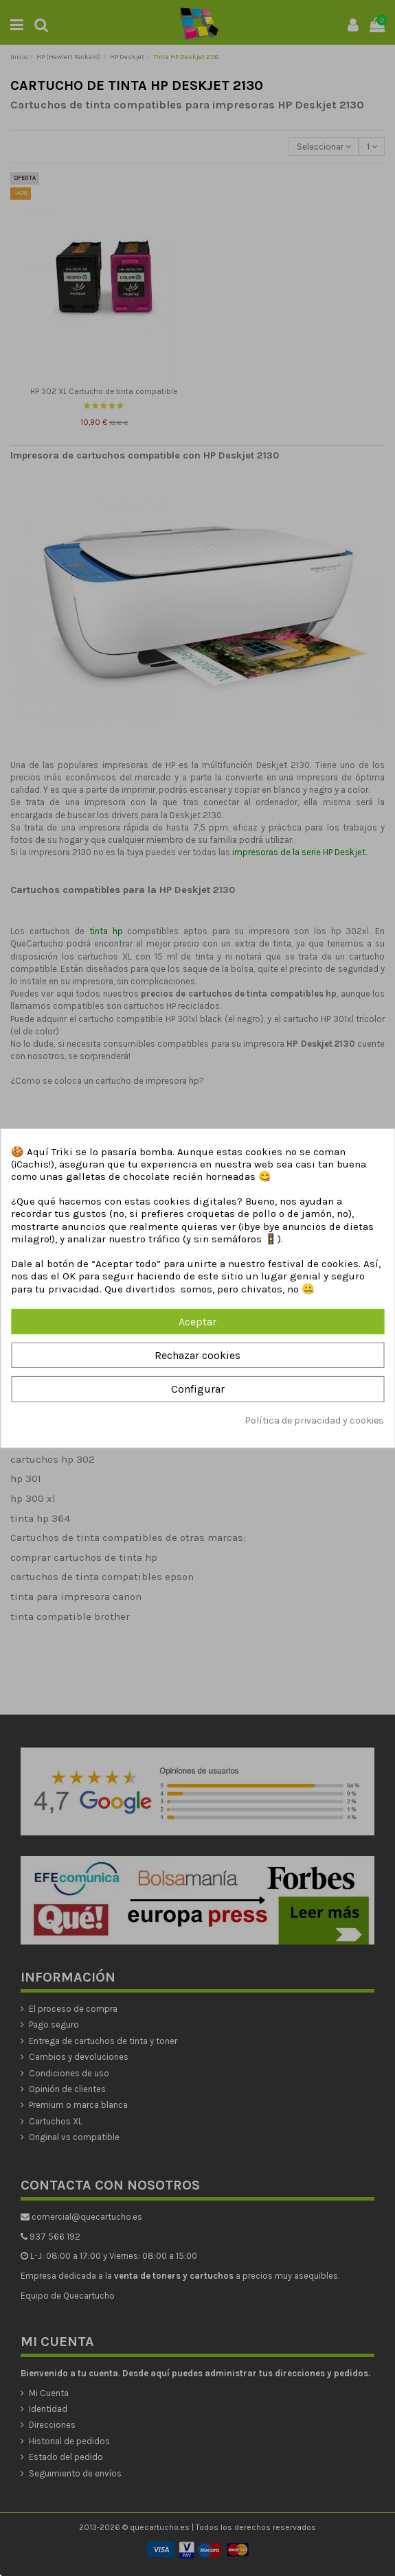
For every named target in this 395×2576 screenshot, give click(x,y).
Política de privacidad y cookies (314, 1420)
